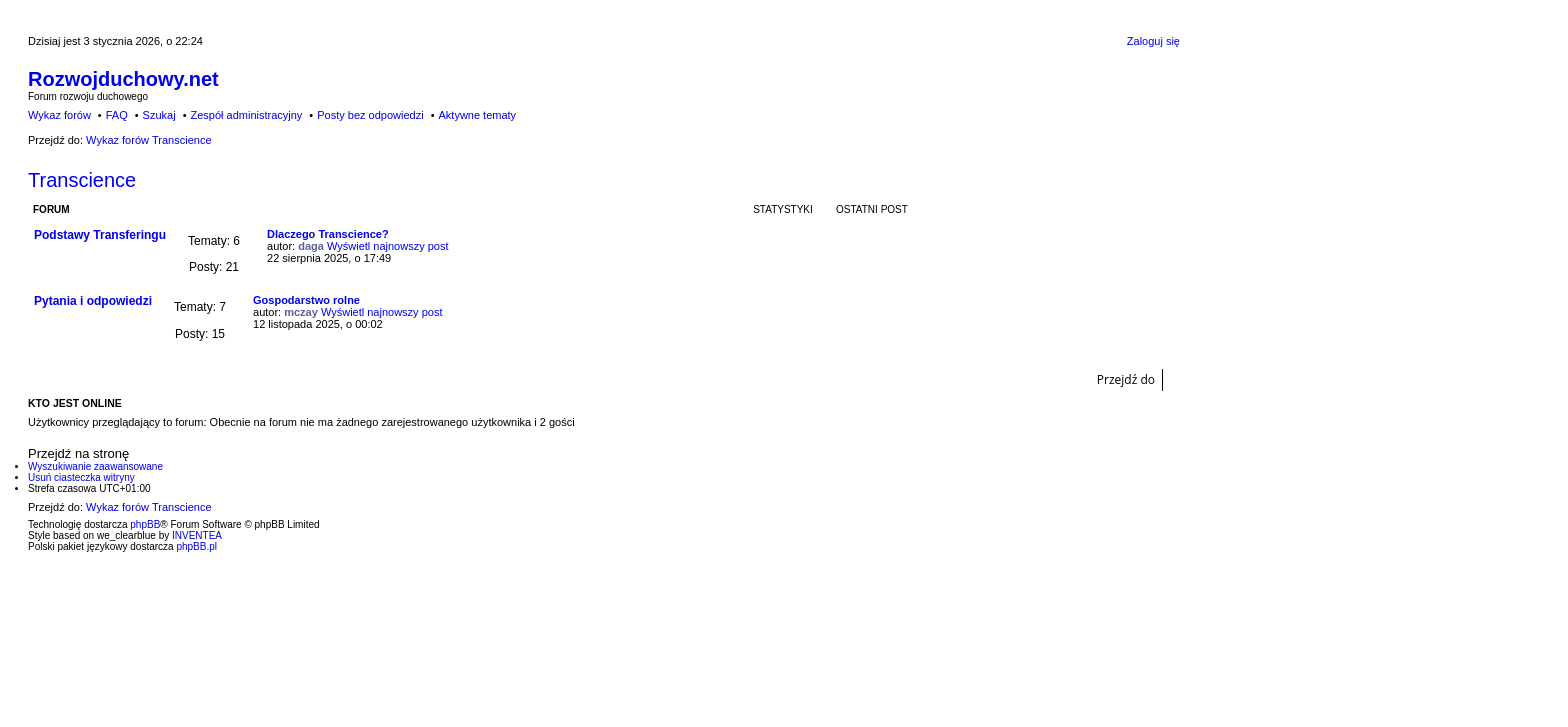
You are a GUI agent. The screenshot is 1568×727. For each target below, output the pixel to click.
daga (311, 246)
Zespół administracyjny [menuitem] (246, 115)
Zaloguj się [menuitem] (1153, 41)
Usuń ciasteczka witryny (81, 477)
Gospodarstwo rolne (306, 300)
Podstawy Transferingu (100, 235)
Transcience (82, 180)
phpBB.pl (196, 546)
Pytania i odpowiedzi (93, 301)
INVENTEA (197, 535)
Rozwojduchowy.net (123, 79)
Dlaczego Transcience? (328, 234)
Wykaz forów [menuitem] (59, 115)
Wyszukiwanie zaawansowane (95, 466)
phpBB (145, 524)
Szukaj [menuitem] (159, 115)
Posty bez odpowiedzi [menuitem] (370, 115)
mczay (301, 312)
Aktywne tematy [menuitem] (477, 115)
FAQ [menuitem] (117, 115)
